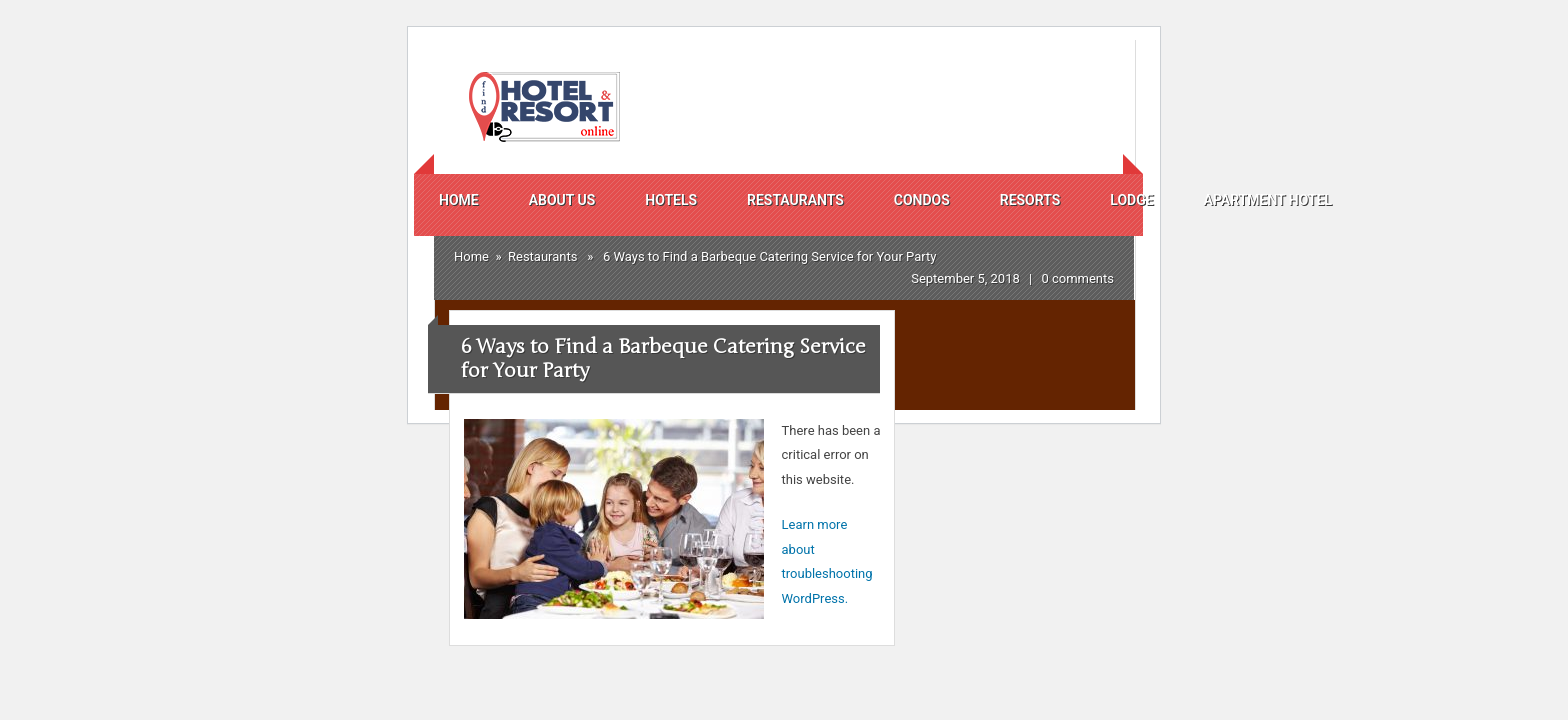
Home (459, 200)
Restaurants (795, 200)
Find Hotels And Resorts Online (542, 107)
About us (562, 200)
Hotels (671, 200)
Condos (922, 200)
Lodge (1131, 200)
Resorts (1030, 200)
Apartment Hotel (1268, 200)
